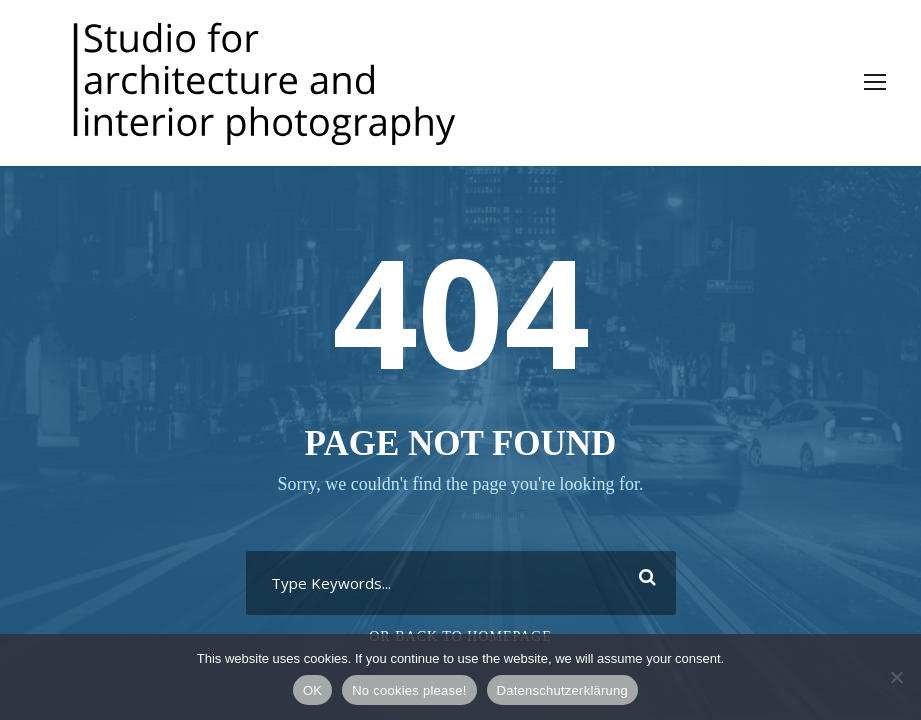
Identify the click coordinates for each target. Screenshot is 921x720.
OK (312, 690)
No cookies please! (409, 690)
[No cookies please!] (896, 677)
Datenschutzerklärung (562, 690)
